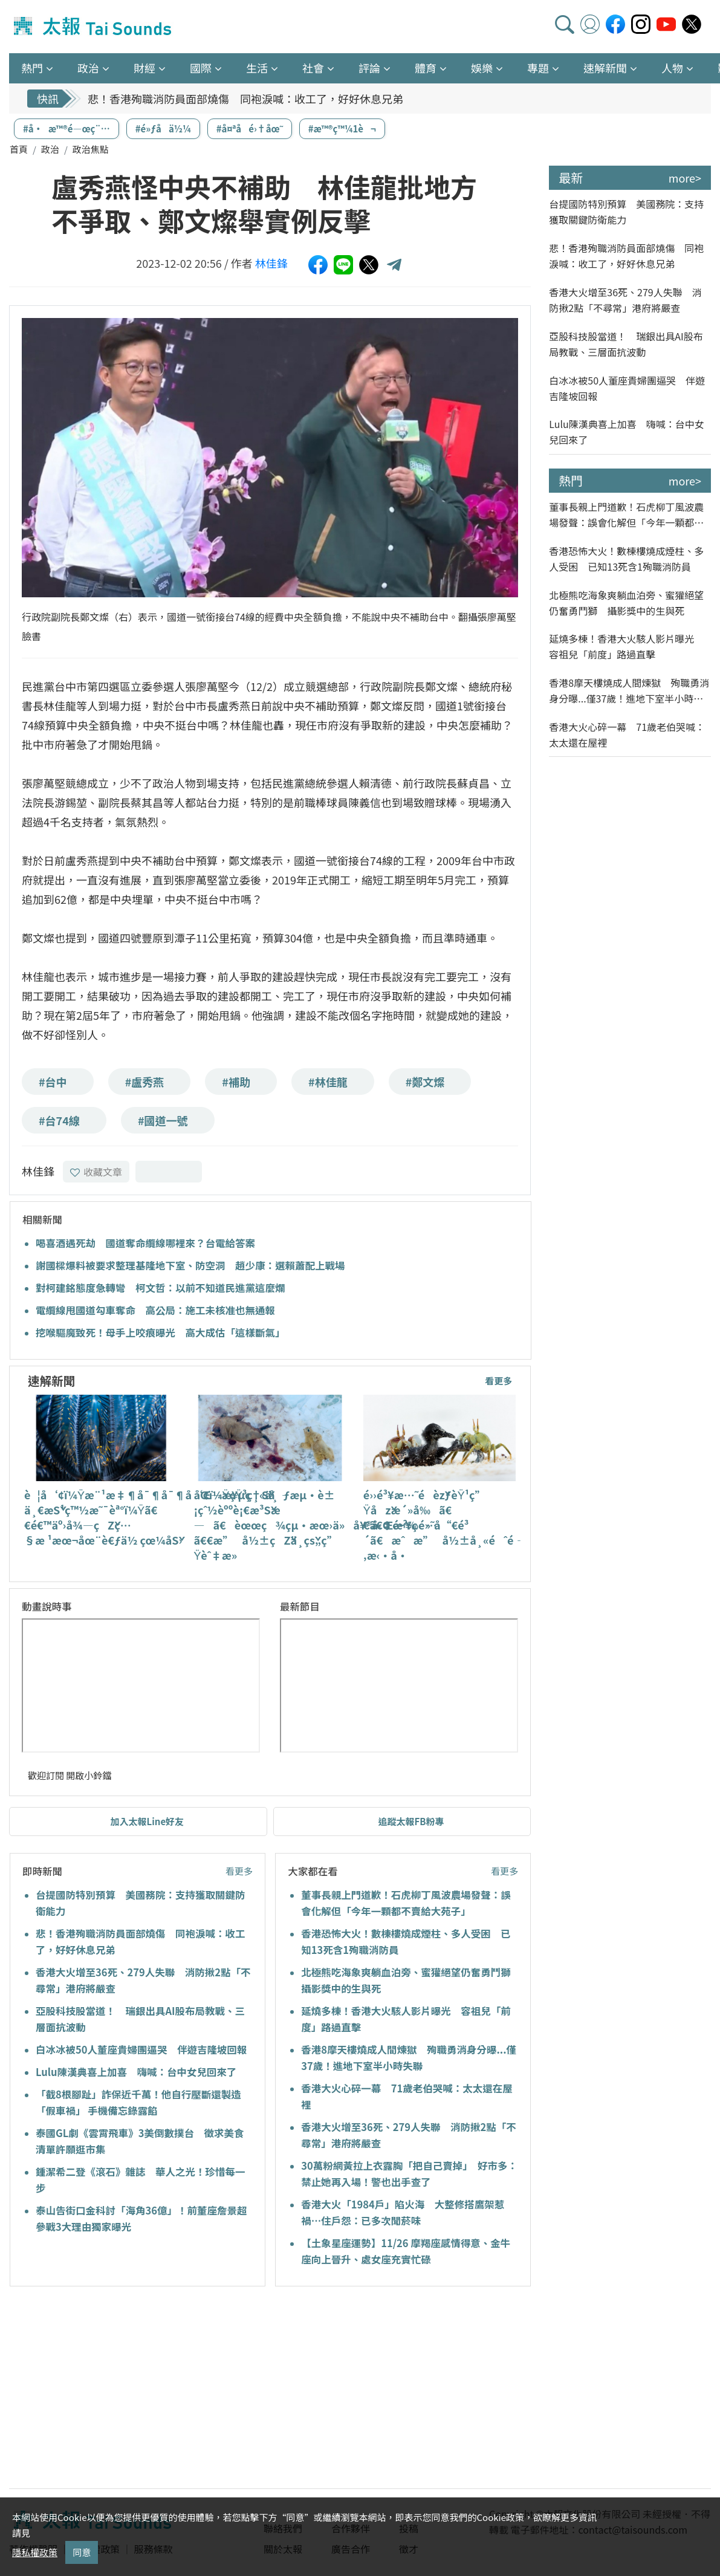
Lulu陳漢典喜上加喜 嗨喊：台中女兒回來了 (136, 2072)
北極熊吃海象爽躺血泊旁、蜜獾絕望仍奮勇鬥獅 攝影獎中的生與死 (626, 603)
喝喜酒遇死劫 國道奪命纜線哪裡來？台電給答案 (145, 1243)
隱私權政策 (34, 2552)
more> (685, 178)
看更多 (498, 1380)
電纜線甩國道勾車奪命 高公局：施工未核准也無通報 (155, 1310)
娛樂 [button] (482, 68)
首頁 (19, 149)
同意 (82, 2552)
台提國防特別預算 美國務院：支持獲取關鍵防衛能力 (626, 211)
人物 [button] (672, 68)
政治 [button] (88, 68)
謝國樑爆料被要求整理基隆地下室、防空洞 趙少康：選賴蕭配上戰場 (190, 1265)
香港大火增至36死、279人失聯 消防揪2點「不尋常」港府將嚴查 (625, 300)
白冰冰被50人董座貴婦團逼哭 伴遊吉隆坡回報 (141, 2049)
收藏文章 (96, 1171)
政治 (50, 149)
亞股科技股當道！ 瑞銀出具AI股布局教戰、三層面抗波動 (625, 344)
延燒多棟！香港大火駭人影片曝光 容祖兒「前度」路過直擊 (626, 646)
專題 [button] (538, 68)
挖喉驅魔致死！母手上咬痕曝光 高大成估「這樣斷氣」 (160, 1332)
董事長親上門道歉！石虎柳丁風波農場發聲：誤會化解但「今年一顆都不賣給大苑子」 (626, 514)
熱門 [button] (32, 68)
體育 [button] (425, 68)
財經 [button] (144, 68)
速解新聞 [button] (605, 68)
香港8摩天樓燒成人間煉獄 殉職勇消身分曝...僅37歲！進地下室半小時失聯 (629, 690)
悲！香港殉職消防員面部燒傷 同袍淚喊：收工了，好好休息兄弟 (245, 98)
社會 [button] (313, 68)
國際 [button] (201, 68)
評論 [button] (369, 68)
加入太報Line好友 (147, 1821)
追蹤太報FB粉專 (411, 1821)
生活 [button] (257, 68)
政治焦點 (91, 149)
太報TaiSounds (93, 26)
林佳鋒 (271, 263)
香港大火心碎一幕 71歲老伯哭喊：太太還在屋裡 (627, 734)
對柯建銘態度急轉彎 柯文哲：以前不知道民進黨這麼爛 (160, 1287)
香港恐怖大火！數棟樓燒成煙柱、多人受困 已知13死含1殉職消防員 (626, 558)
